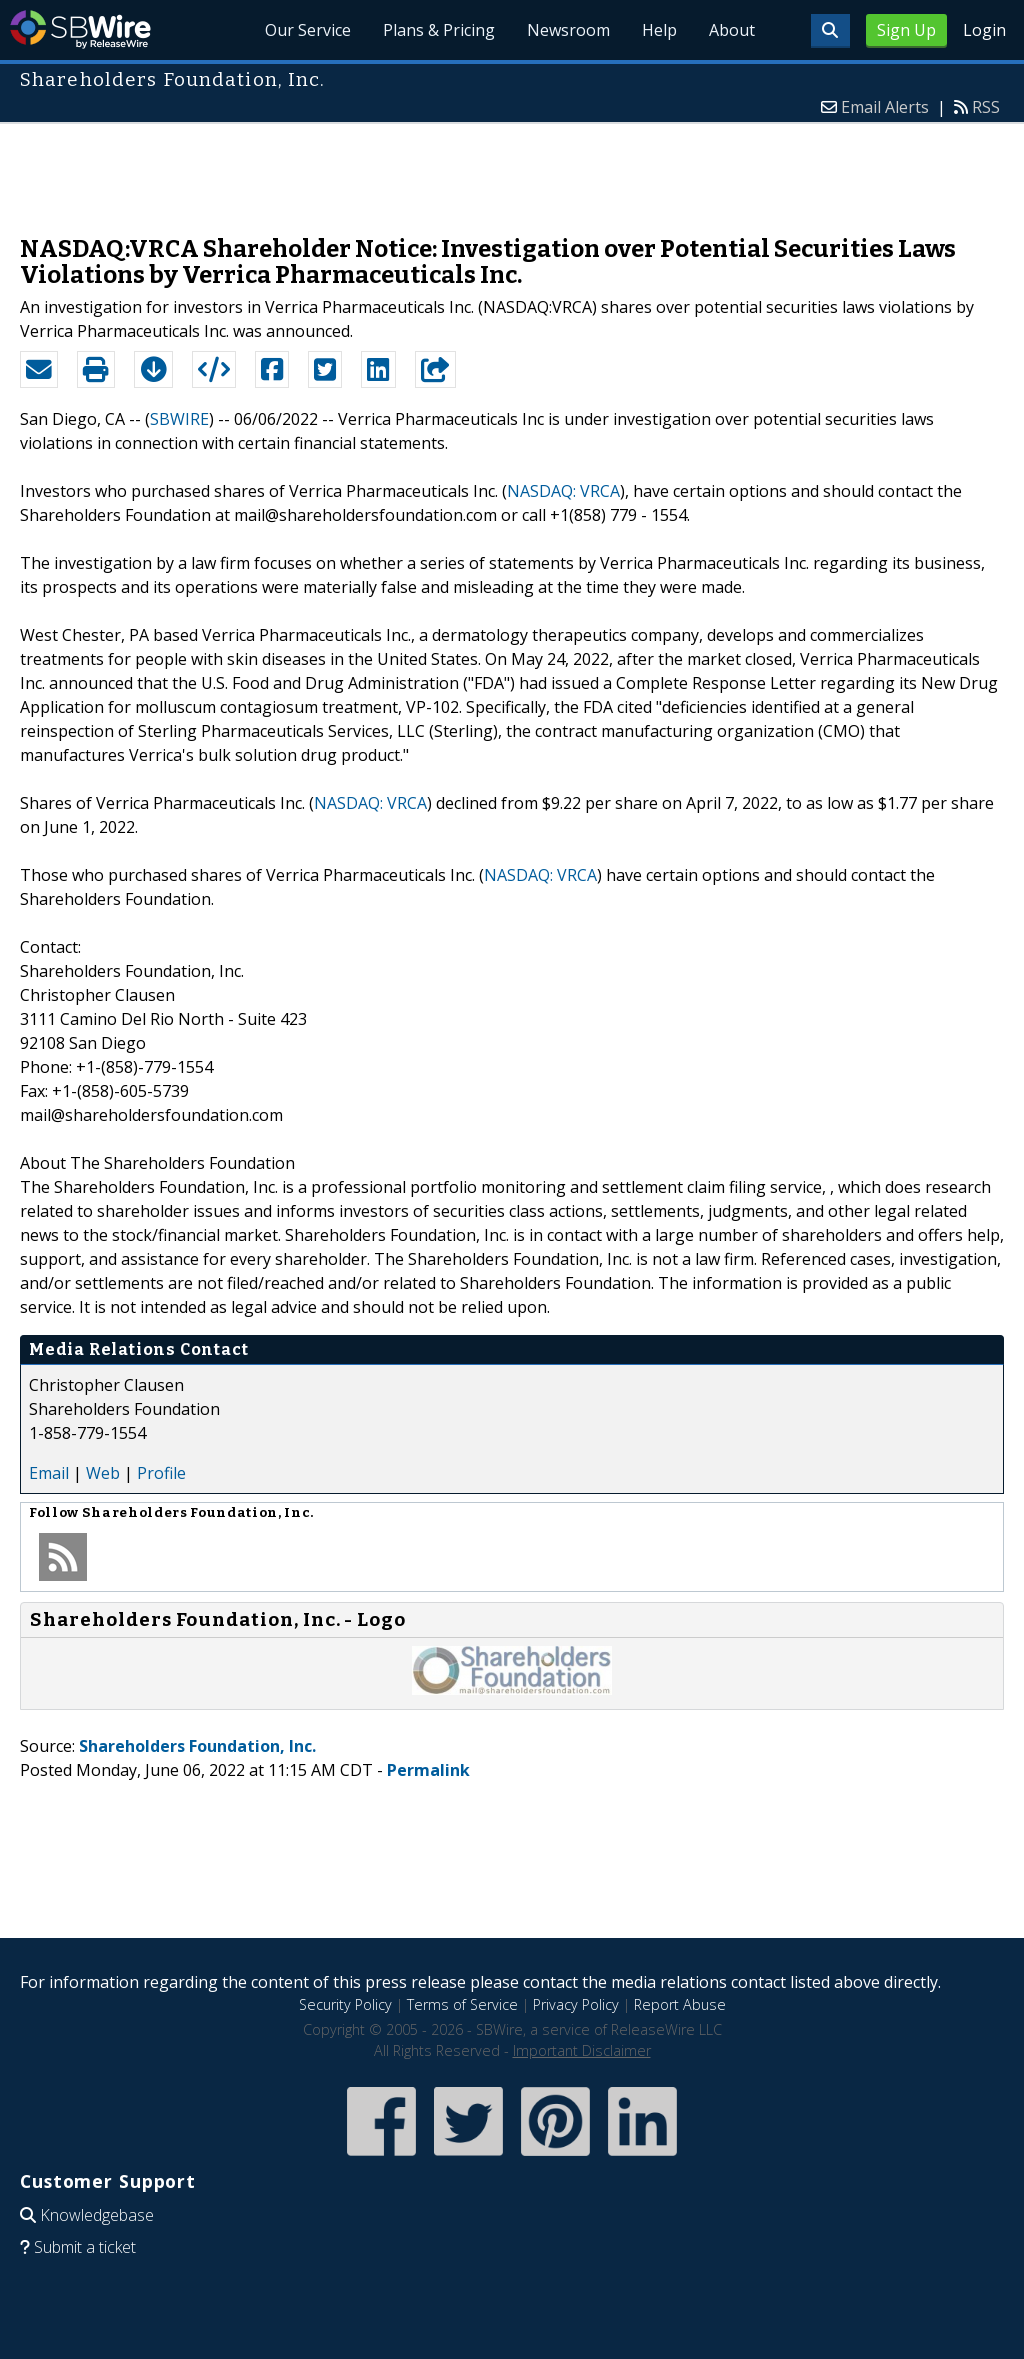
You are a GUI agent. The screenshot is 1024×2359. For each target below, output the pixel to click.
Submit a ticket (85, 2247)
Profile (161, 1473)
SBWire (80, 29)
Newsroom (568, 30)
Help (659, 30)
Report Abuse (680, 2004)
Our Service (308, 30)
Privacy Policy (576, 2004)
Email (49, 1473)
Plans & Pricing (439, 30)
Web (103, 1473)
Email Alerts (885, 107)
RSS (986, 107)
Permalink (428, 1770)
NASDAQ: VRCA (563, 491)
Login (984, 30)
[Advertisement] (512, 169)
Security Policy (345, 2004)
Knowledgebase (97, 2215)
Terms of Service (462, 2004)
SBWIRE (179, 419)
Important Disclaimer (582, 2050)
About (732, 30)
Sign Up (906, 30)
